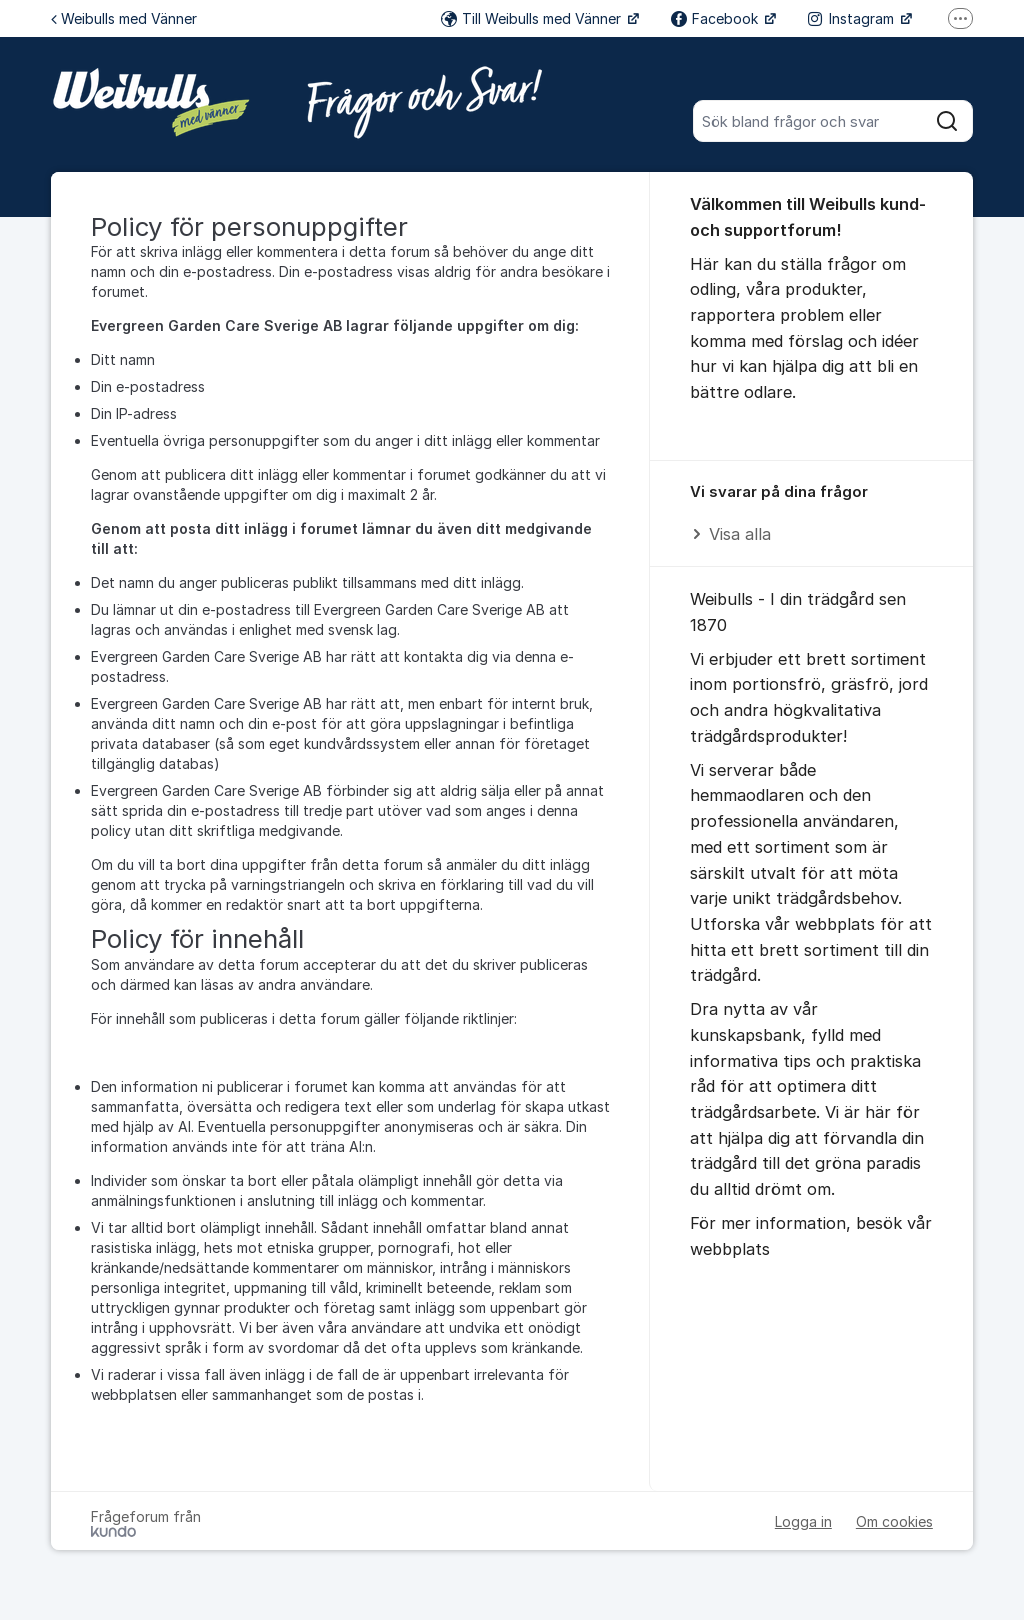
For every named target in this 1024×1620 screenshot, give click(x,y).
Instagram (853, 18)
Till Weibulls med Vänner (533, 18)
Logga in (803, 1521)
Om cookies (894, 1521)
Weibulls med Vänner (124, 18)
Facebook (716, 18)
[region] (811, 514)
